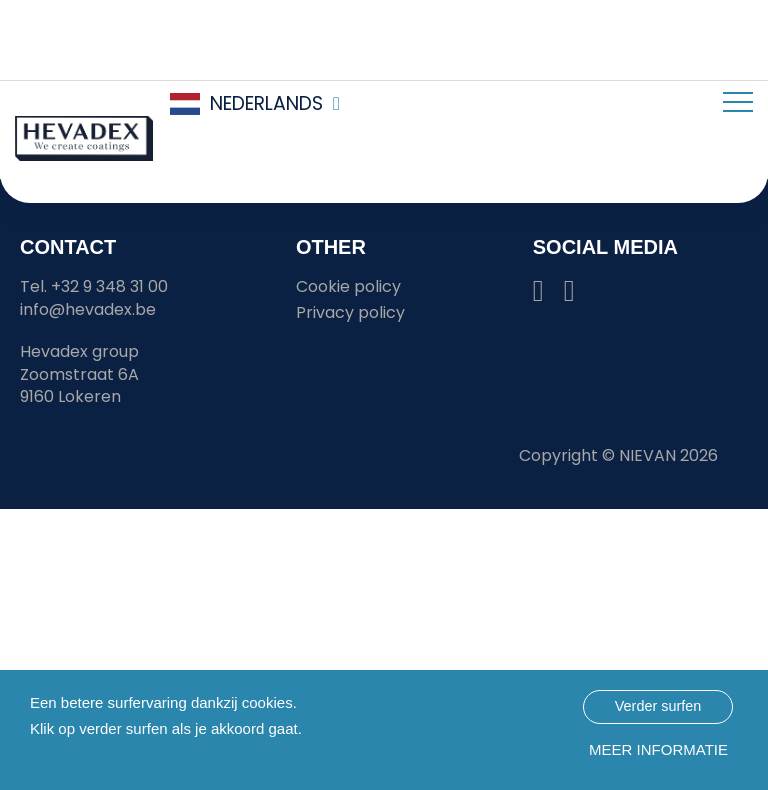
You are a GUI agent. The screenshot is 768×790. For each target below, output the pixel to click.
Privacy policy (350, 312)
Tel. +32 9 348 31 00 (94, 286)
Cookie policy (348, 286)
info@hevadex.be (88, 309)
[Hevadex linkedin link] (538, 295)
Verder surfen (658, 706)
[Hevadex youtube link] (569, 295)
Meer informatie (658, 749)
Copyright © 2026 (618, 455)
